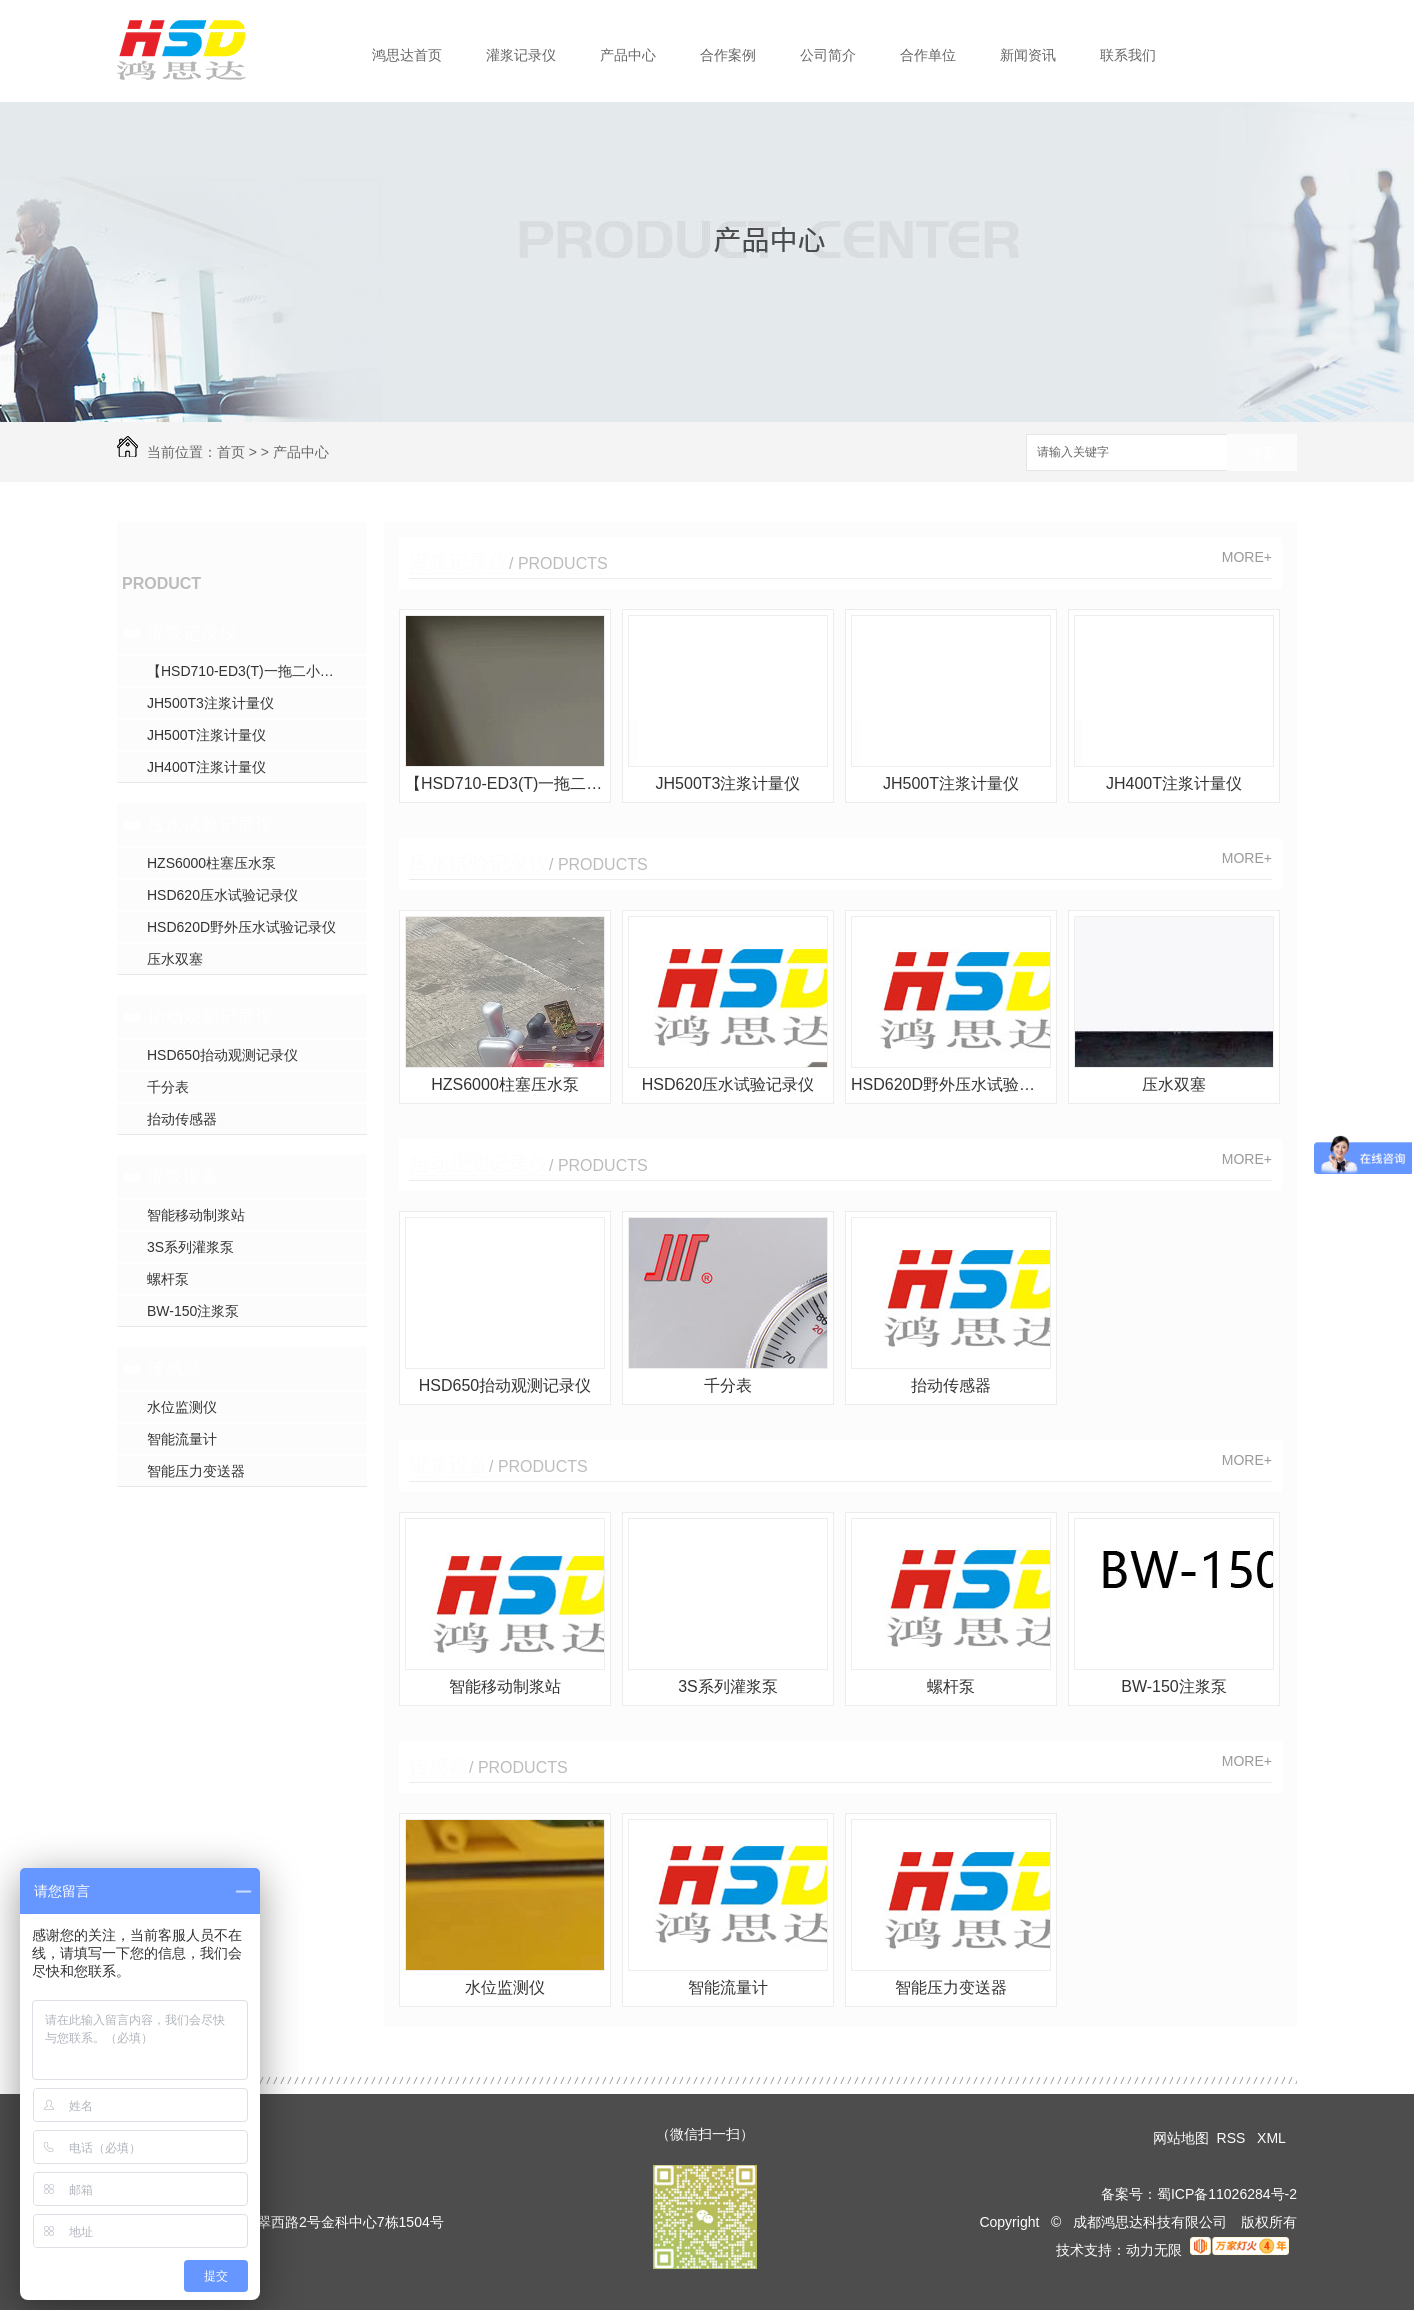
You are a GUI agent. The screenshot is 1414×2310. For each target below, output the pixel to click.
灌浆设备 (183, 1177)
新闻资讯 (1028, 55)
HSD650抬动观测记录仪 (222, 1055)
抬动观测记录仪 (210, 1017)
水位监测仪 (182, 1407)
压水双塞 (175, 959)
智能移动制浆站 (196, 1215)
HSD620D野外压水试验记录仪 (241, 927)
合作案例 (728, 55)
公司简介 (828, 55)
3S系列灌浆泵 (190, 1247)
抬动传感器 (182, 1119)
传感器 (174, 1369)
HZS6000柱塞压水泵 (211, 863)
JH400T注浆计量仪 (206, 767)
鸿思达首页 (407, 55)
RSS (1233, 2138)
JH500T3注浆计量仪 (210, 703)
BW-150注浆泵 (193, 1311)
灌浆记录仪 (521, 55)
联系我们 (1128, 55)
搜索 (1262, 453)
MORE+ (1247, 557)
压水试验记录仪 (210, 825)
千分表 (168, 1087)
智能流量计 (182, 1439)
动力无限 (1154, 2250)
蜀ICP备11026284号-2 (1227, 2194)
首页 (231, 452)
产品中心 (628, 55)
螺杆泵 (168, 1279)
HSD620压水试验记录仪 (222, 895)
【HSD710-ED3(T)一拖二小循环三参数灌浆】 (257, 671)
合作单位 (928, 55)
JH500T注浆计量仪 (206, 735)
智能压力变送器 (196, 1471)
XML (1273, 2138)
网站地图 (1181, 2138)
